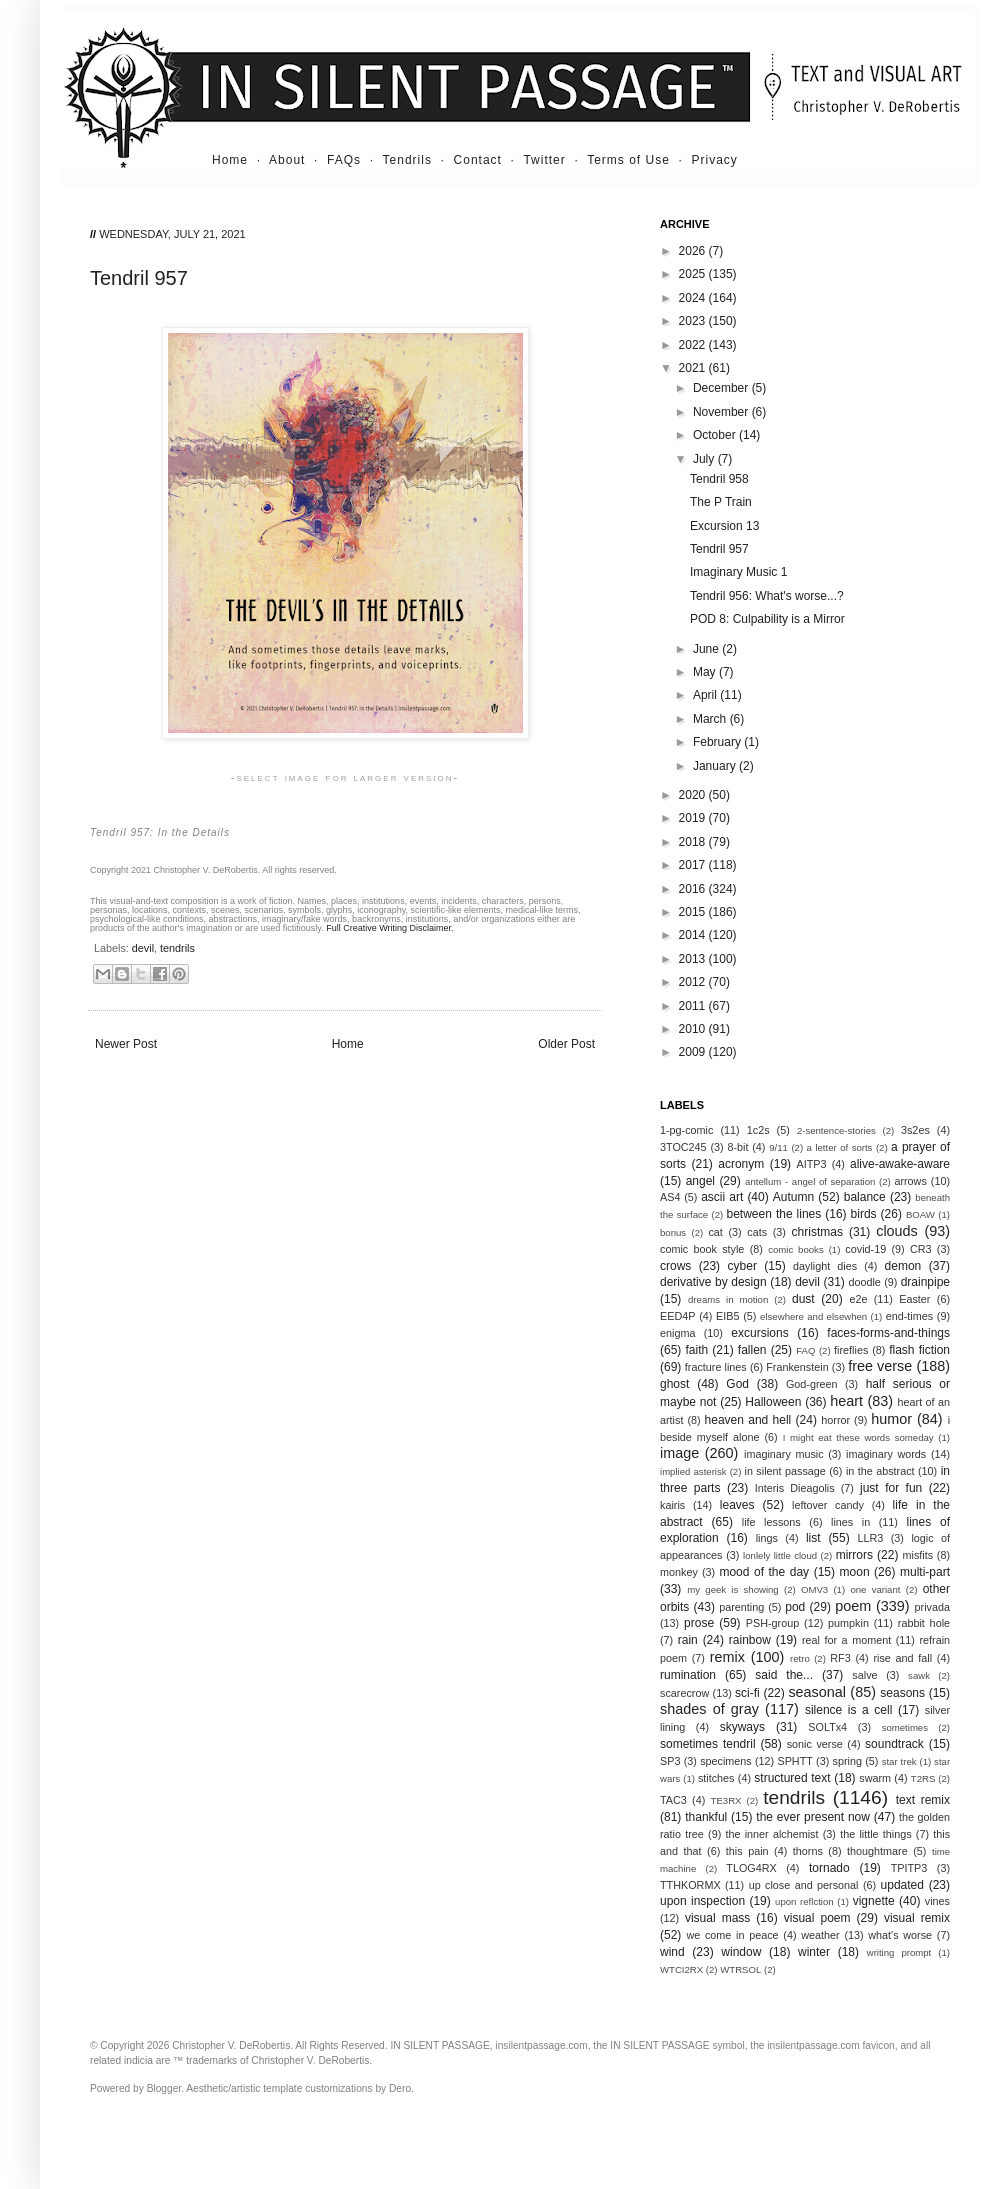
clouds (897, 1231)
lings (767, 1538)
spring (847, 1761)
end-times (909, 1316)
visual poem (817, 1918)
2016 (694, 889)
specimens (726, 1761)
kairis (672, 1505)
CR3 (921, 1249)
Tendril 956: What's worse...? (767, 596)
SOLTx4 (827, 1727)
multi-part (925, 1572)
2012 (694, 982)
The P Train (721, 502)
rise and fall (902, 1658)
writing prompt (899, 1952)
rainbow (750, 1640)
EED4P (677, 1316)
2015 (694, 912)
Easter (914, 1299)
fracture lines (716, 1367)
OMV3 (814, 1589)
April (706, 695)
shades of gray (709, 1709)
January (716, 766)
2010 (694, 1029)
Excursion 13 (724, 526)
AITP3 (812, 1164)
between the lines (774, 1214)
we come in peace (732, 1935)
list (813, 1538)
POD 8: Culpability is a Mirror (767, 619)
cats (757, 1232)
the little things (875, 1834)
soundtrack (894, 1744)
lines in (850, 1522)
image (679, 1453)
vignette (874, 1901)
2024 (694, 298)
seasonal (817, 1692)
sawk (919, 1675)
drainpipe (925, 1282)
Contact (478, 160)
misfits (917, 1555)
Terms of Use (628, 160)
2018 (694, 842)
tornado (829, 1868)
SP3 (670, 1761)
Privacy (715, 160)
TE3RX (726, 1800)
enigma (677, 1333)
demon (903, 1266)
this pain (747, 1851)
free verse (880, 1366)
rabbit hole (924, 1623)
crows (675, 1266)
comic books (796, 1249)
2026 (694, 251)
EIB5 (727, 1316)
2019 (694, 818)
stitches (716, 1778)
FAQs (344, 160)
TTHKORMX (690, 1885)
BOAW (920, 1214)
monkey (679, 1572)
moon (855, 1572)
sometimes (905, 1727)
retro (800, 1658)
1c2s (758, 1130)
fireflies (851, 1350)
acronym (741, 1164)
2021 (694, 368)
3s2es (915, 1130)
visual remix (917, 1918)
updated (902, 1885)
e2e (858, 1299)
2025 (694, 274)
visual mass (717, 1918)
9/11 (778, 1147)
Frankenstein (797, 1367)
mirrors (854, 1555)
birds (864, 1214)
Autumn (793, 1197)
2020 (694, 795)
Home (230, 160)
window (741, 1952)
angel (700, 1181)
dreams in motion (728, 1299)
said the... (784, 1675)
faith (697, 1350)
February (718, 742)
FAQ (805, 1350)
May (706, 672)
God (737, 1384)
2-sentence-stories (836, 1130)
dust (803, 1299)
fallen (752, 1350)
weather (820, 1935)
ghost (674, 1384)
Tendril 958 (719, 479)
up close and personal (804, 1885)
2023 (694, 321)
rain (688, 1640)
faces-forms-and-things (888, 1333)
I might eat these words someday (858, 1437)
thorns (808, 1851)
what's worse (900, 1935)
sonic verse (815, 1744)
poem (853, 1606)
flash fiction (919, 1350)
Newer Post (126, 1044)
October (716, 435)
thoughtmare (877, 1851)
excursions (759, 1333)
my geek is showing (732, 1589)
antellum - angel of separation (810, 1181)
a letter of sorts (840, 1147)
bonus (673, 1232)
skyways (742, 1727)
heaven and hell (748, 1420)
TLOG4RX (751, 1868)
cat (715, 1232)
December (722, 388)
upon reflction (804, 1901)
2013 (694, 959)
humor (891, 1419)
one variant (875, 1589)
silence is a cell (848, 1710)
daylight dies (825, 1266)
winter (814, 1952)
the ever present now (813, 1817)
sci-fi (747, 1693)
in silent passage (785, 1471)
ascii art (722, 1197)
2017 (694, 865)
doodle (864, 1282)
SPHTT (794, 1761)
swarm (875, 1778)
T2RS (923, 1778)
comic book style (702, 1249)
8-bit (737, 1147)
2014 (694, 935)
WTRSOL (740, 1969)
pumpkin (848, 1623)
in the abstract (880, 1471)
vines (937, 1901)
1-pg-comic (686, 1130)
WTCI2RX (681, 1969)
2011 (694, 1006)
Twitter (544, 160)
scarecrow (684, 1693)
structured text (792, 1778)
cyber (742, 1266)
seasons (902, 1693)
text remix (923, 1800)
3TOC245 (683, 1147)
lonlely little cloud (780, 1555)
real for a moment (846, 1640)
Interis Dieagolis (795, 1488)
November (722, 412)
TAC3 (673, 1800)
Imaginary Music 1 (738, 572)
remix (727, 1657)
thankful (706, 1817)
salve (864, 1675)
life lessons (771, 1522)
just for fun (891, 1488)
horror (835, 1420)
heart (846, 1401)
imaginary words (886, 1454)
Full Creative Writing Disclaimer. (389, 928)
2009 (694, 1052)
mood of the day (764, 1572)
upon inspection (702, 1901)
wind (672, 1952)
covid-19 (865, 1249)
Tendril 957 (719, 549)
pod (795, 1607)
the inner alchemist (771, 1834)
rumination (688, 1675)
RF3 (840, 1658)
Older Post (566, 1044)
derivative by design (713, 1282)
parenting (741, 1607)
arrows (910, 1181)
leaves (737, 1505)
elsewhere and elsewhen (813, 1316)
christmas (817, 1232)
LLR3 (871, 1538)
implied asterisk (693, 1471)
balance (865, 1197)
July (705, 459)
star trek (899, 1761)
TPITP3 (909, 1868)
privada (932, 1607)
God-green (812, 1384)
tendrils (177, 948)
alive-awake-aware (900, 1164)
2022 (694, 345)
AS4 (670, 1197)
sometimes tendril (708, 1744)
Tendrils (407, 160)
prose (699, 1623)
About (287, 160)
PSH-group (772, 1623)
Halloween (773, 1402)
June (707, 649)
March (711, 719)
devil (143, 948)
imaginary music (784, 1454)
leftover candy (828, 1505)
